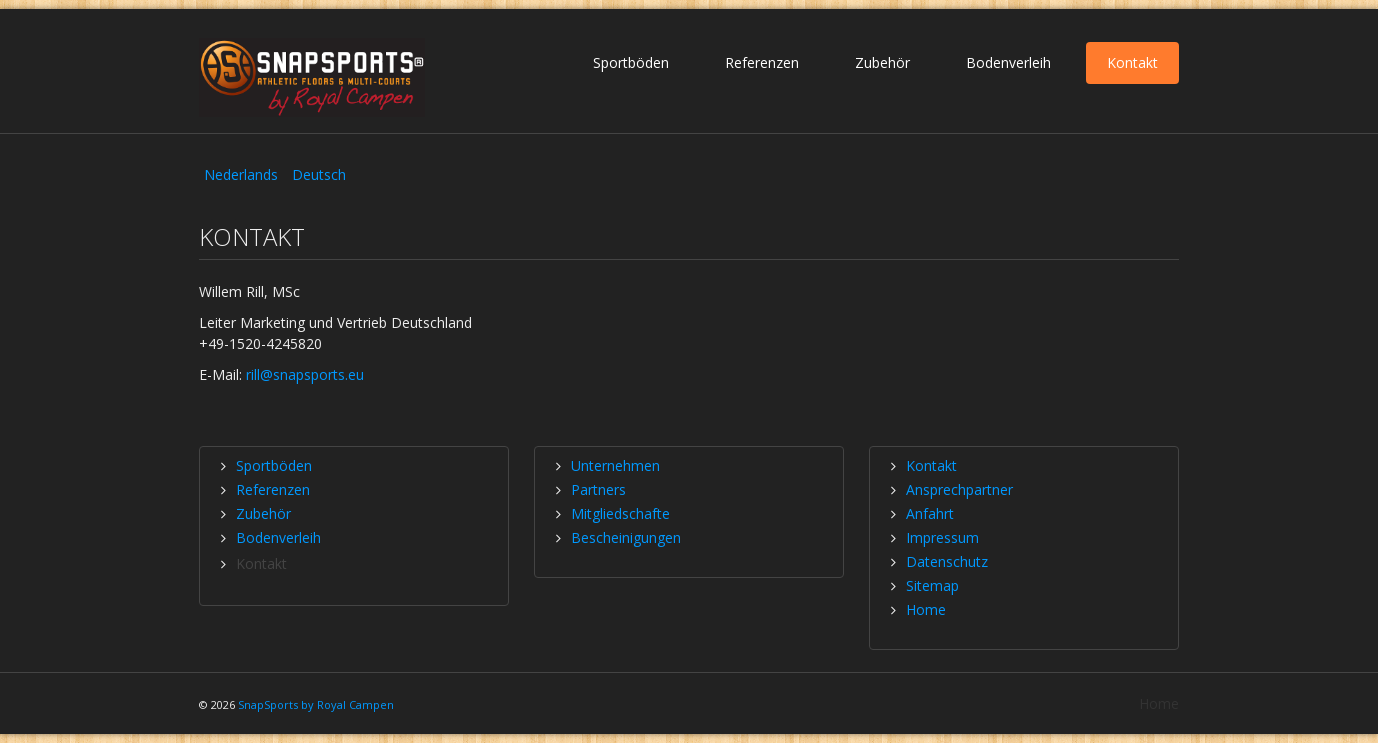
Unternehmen (615, 465)
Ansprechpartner (959, 489)
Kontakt (1132, 62)
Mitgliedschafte (620, 513)
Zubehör (882, 62)
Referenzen (762, 62)
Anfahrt (930, 513)
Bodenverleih (1008, 62)
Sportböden (631, 62)
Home (926, 609)
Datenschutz (947, 561)
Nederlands (243, 174)
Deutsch (319, 174)
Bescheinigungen (626, 537)
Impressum (942, 537)
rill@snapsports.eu (305, 374)
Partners (598, 489)
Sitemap (932, 585)
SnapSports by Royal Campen (316, 704)
